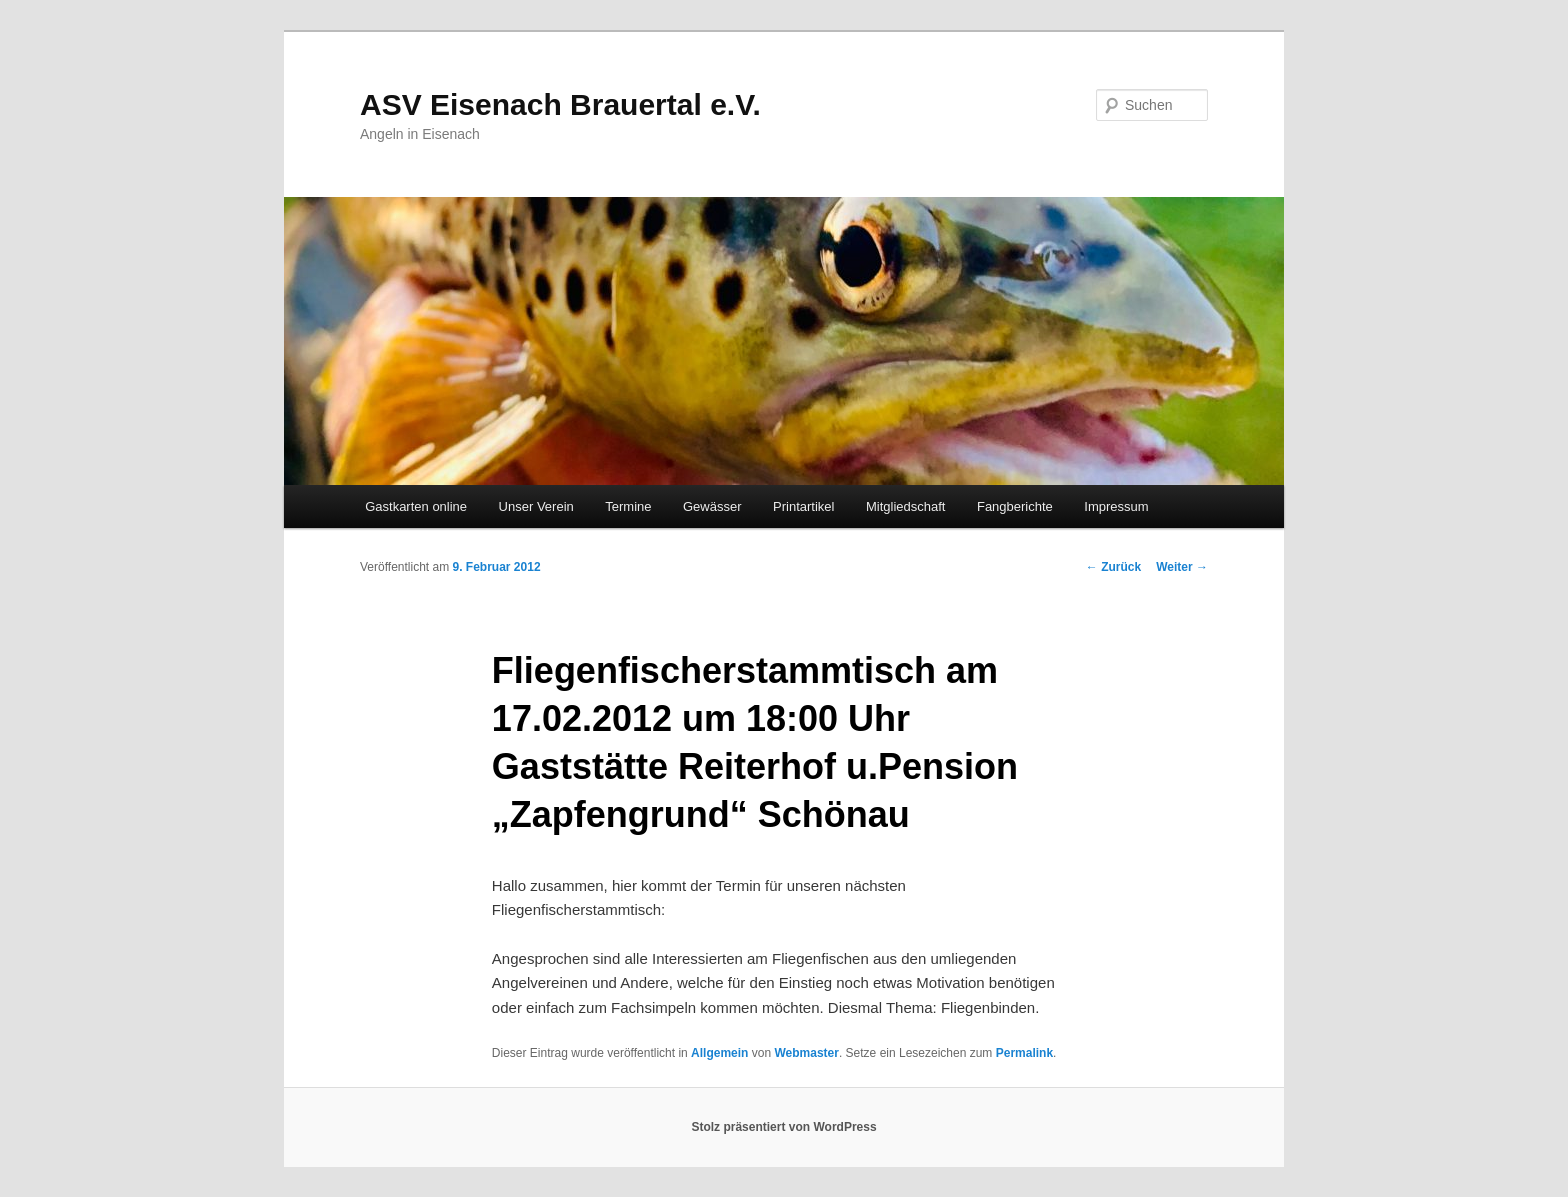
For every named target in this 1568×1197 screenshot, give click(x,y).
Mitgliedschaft (905, 506)
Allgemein (719, 1053)
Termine (628, 506)
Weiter (1182, 567)
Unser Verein (536, 506)
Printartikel (803, 506)
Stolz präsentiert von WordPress (783, 1127)
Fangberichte (1015, 506)
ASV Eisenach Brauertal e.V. (560, 104)
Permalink (1024, 1053)
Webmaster (806, 1053)
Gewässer (712, 506)
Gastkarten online (416, 506)
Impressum (1116, 506)
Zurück (1113, 567)
